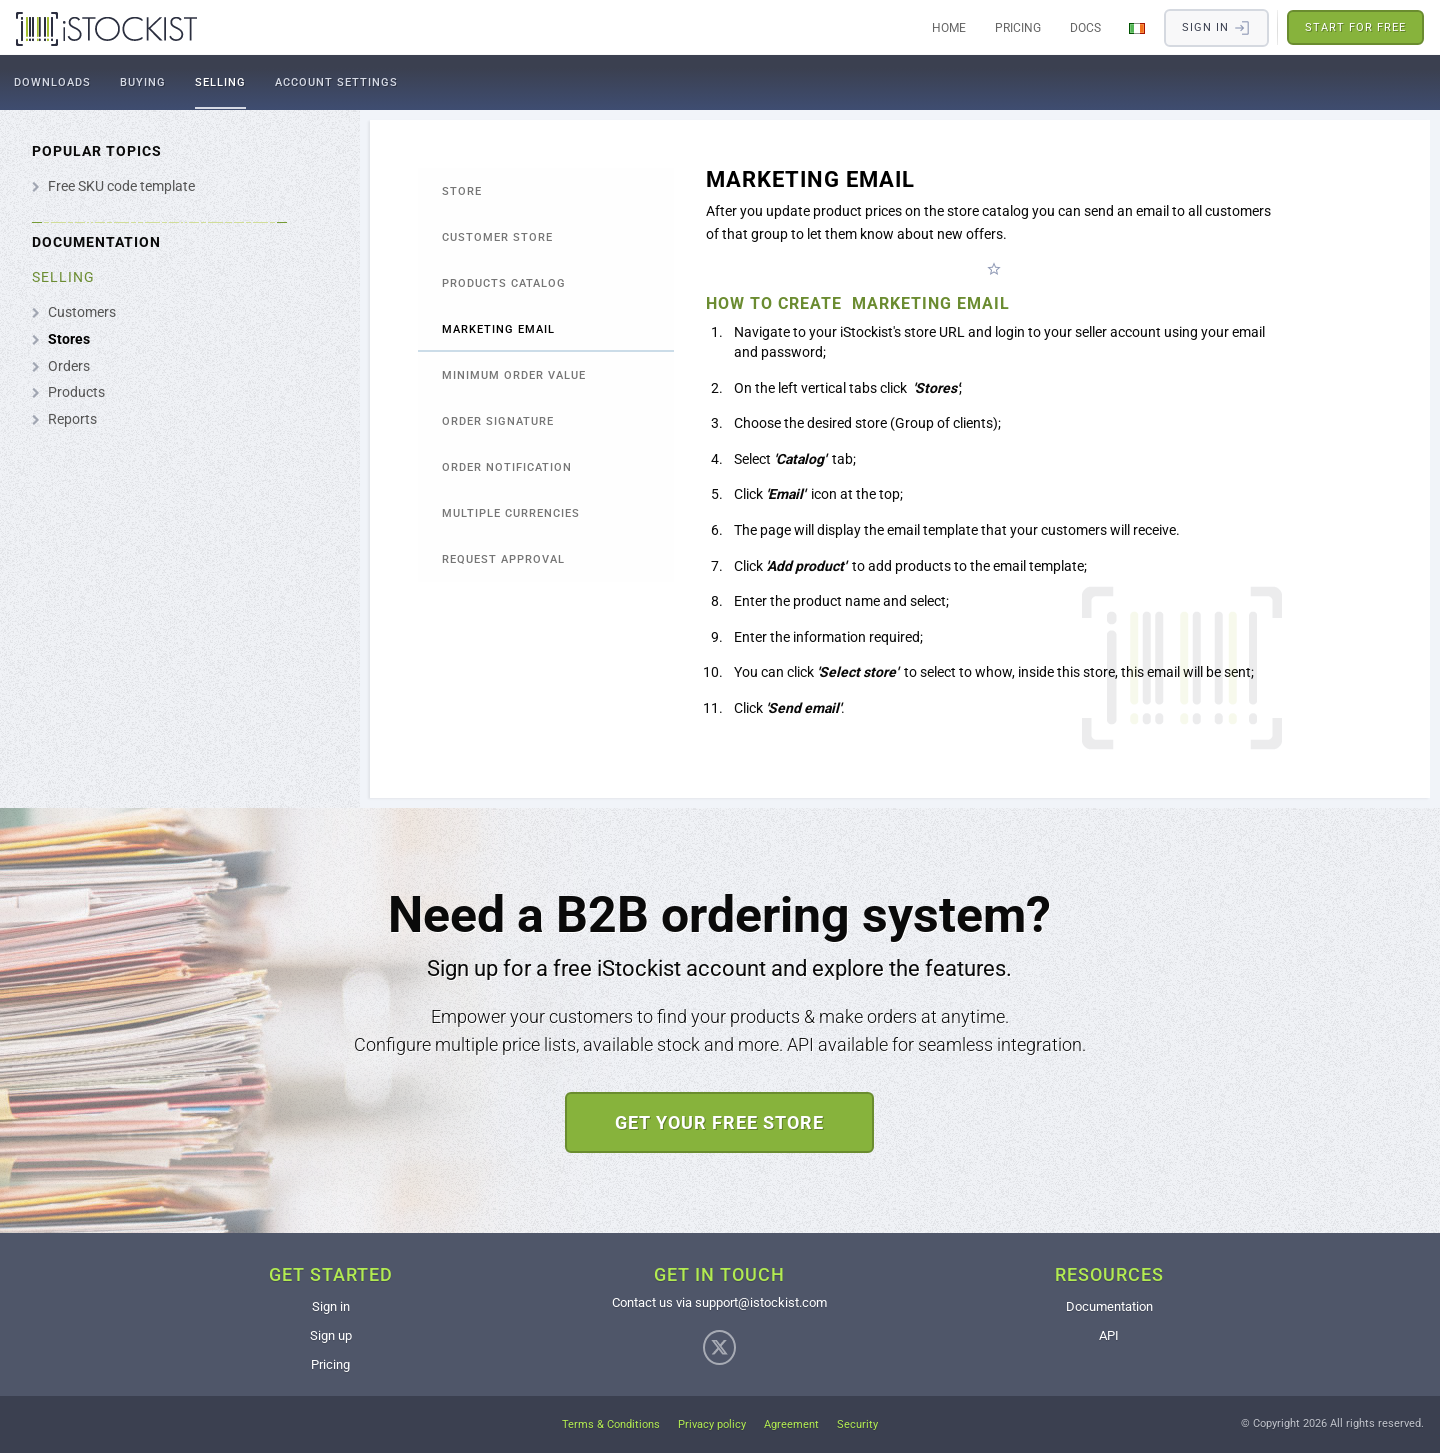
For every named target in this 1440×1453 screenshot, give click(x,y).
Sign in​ (1216, 28)
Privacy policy (712, 1424)
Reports (72, 419)
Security (857, 1424)
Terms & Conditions (611, 1424)
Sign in (331, 1306)
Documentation (1109, 1306)
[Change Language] (1137, 28)
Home (949, 28)
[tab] (546, 191)
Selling (220, 82)
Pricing (1018, 28)
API (1109, 1335)
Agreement (791, 1424)
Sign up (331, 1335)
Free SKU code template (121, 186)
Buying (143, 82)
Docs (1085, 28)
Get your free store (719, 1122)
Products (76, 392)
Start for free (1355, 27)
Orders (69, 366)
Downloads (52, 82)
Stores (69, 339)
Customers (82, 312)
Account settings (336, 82)
